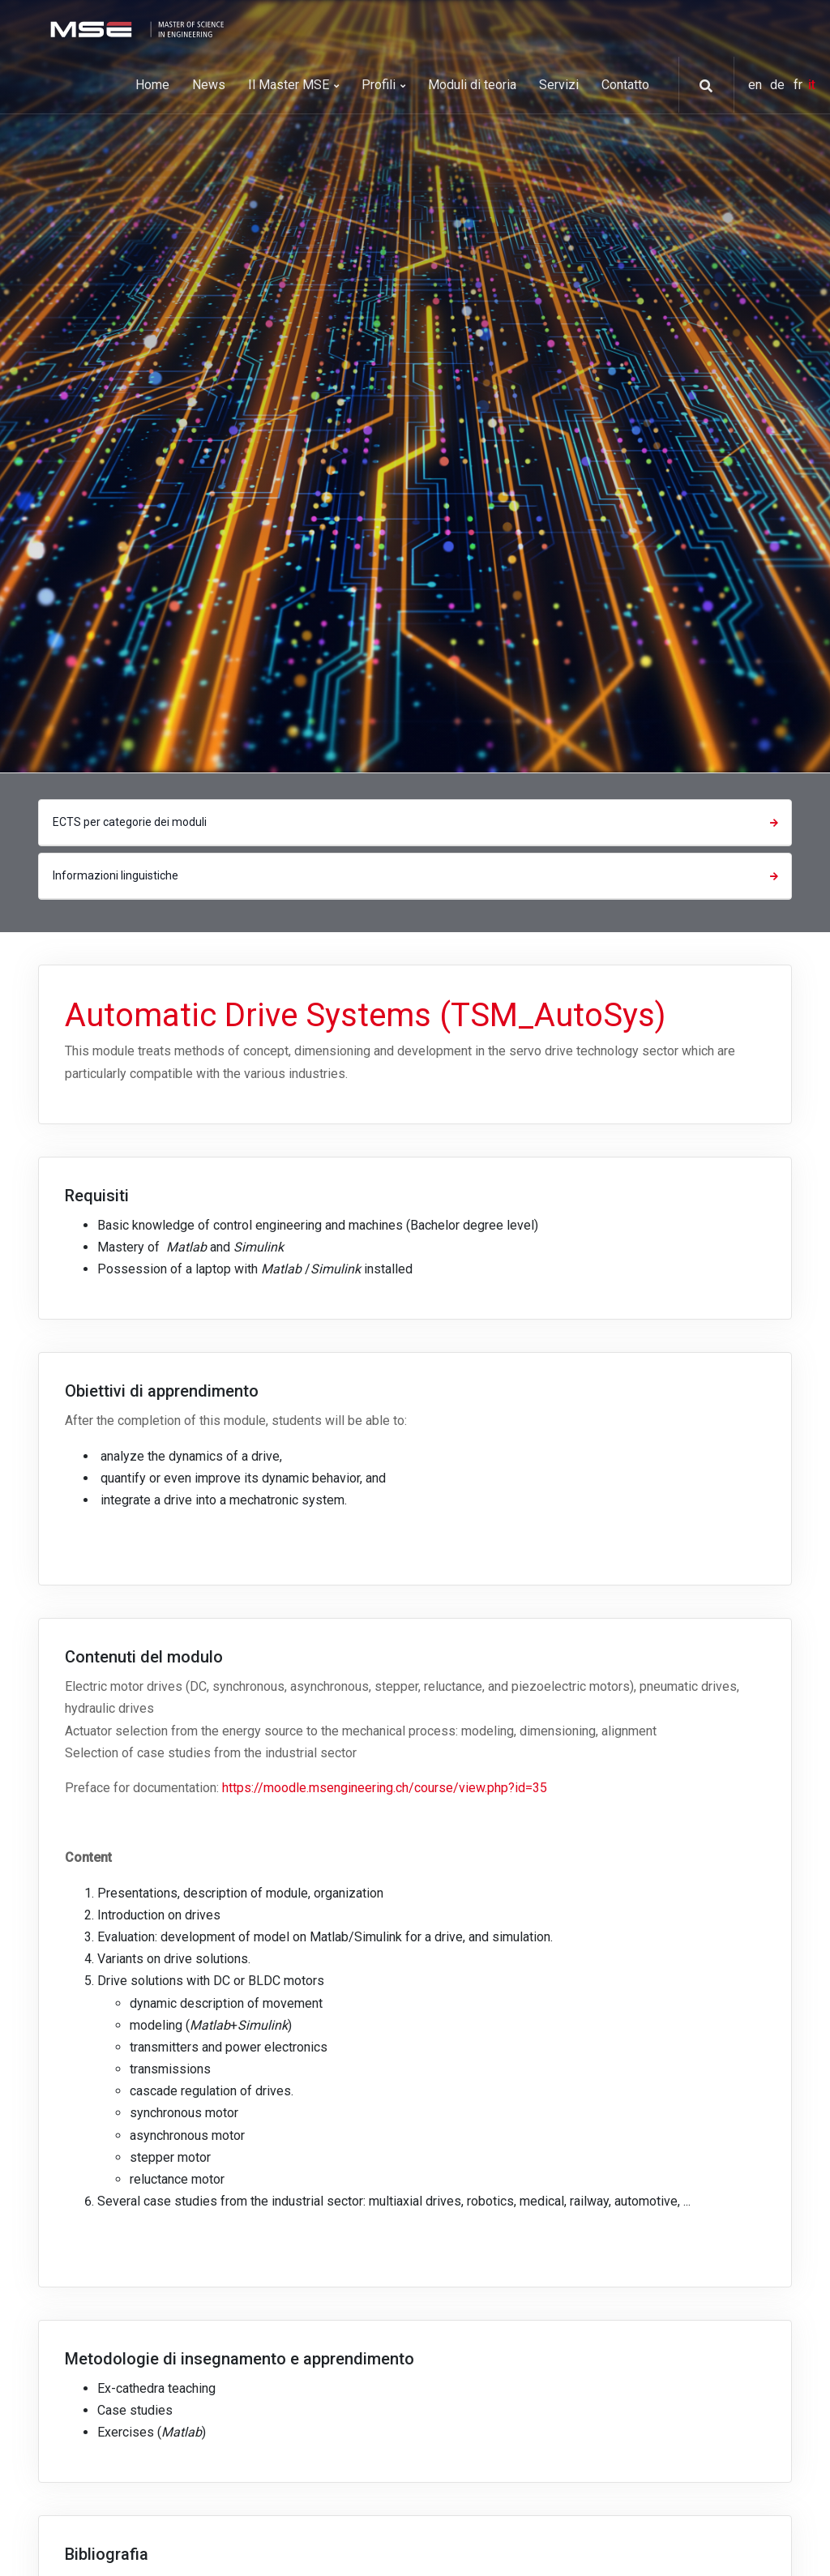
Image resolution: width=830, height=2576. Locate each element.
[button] (700, 86)
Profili (383, 84)
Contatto (625, 84)
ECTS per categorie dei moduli (417, 821)
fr (800, 84)
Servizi (559, 84)
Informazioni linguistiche (417, 875)
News (208, 84)
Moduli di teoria (472, 84)
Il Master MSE (293, 84)
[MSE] (135, 28)
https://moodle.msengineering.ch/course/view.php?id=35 (384, 1787)
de (779, 84)
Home (152, 84)
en (756, 84)
